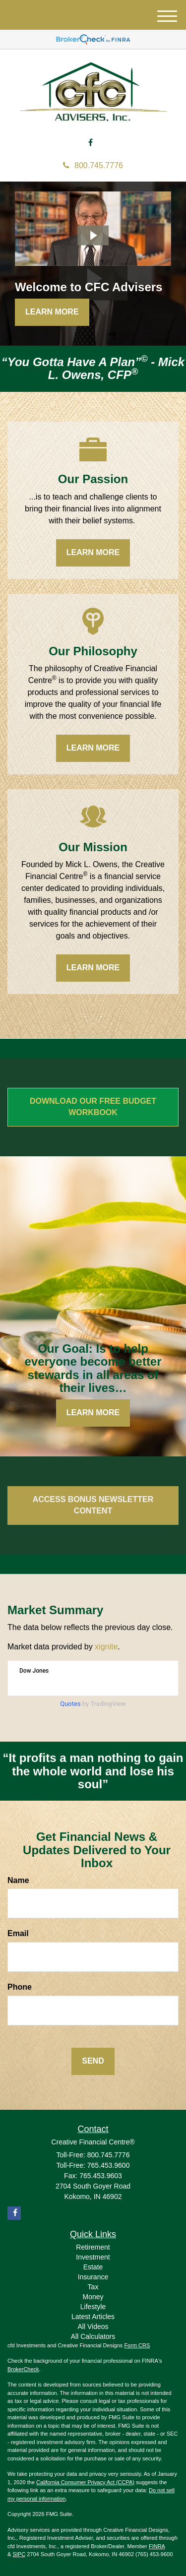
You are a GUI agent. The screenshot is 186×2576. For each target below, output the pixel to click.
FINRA (157, 2546)
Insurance (93, 2277)
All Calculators (93, 2336)
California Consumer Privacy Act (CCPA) (85, 2482)
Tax (93, 2287)
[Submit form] (92, 2061)
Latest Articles (93, 2317)
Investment (93, 2257)
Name (18, 1880)
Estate (93, 2267)
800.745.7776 (93, 165)
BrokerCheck (23, 2369)
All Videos (92, 2326)
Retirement (93, 2247)
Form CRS (137, 2345)
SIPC (18, 2554)
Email (18, 1933)
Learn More (52, 312)
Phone (19, 1987)
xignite (106, 1646)
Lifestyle (93, 2307)
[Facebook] (90, 143)
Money (92, 2297)
